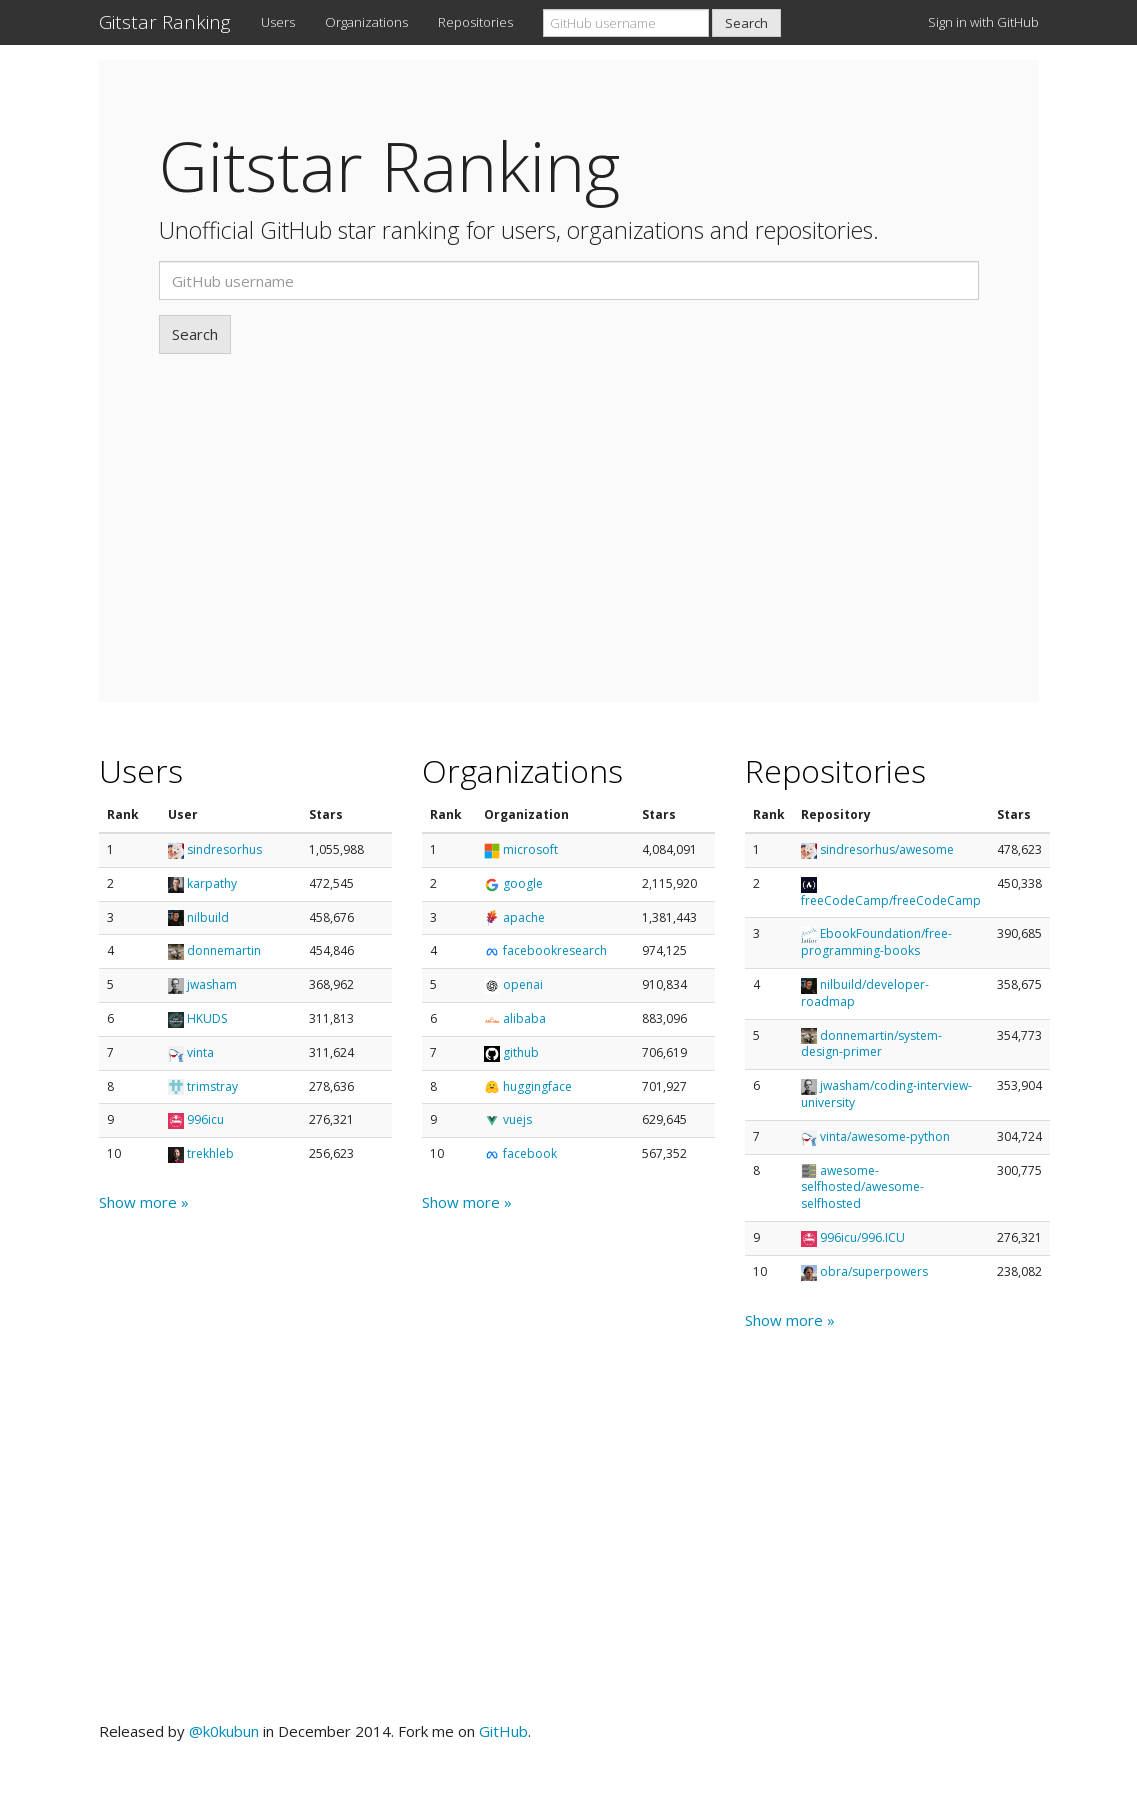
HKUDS (207, 1018)
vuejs (517, 1119)
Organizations (366, 22)
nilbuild (208, 917)
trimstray (212, 1086)
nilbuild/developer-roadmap (865, 993)
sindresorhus (224, 849)
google (523, 883)
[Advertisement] (569, 504)
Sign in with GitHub (983, 22)
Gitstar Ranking (165, 22)
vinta (200, 1052)
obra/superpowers (874, 1271)
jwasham (212, 984)
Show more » (144, 1202)
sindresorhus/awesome (887, 849)
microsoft (530, 849)
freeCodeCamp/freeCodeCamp (891, 900)
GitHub (503, 1731)
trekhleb (210, 1153)
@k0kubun (224, 1731)
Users (278, 22)
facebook (530, 1153)
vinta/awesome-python (885, 1136)
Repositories (475, 22)
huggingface (537, 1086)
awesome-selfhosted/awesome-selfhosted (862, 1187)
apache (524, 917)
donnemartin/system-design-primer (871, 1044)
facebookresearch (555, 950)
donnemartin (224, 950)
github (521, 1052)
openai (523, 984)
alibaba (524, 1018)
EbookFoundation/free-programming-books (876, 942)
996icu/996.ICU (862, 1237)
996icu (205, 1119)
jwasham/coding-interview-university (886, 1094)
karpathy (212, 883)
